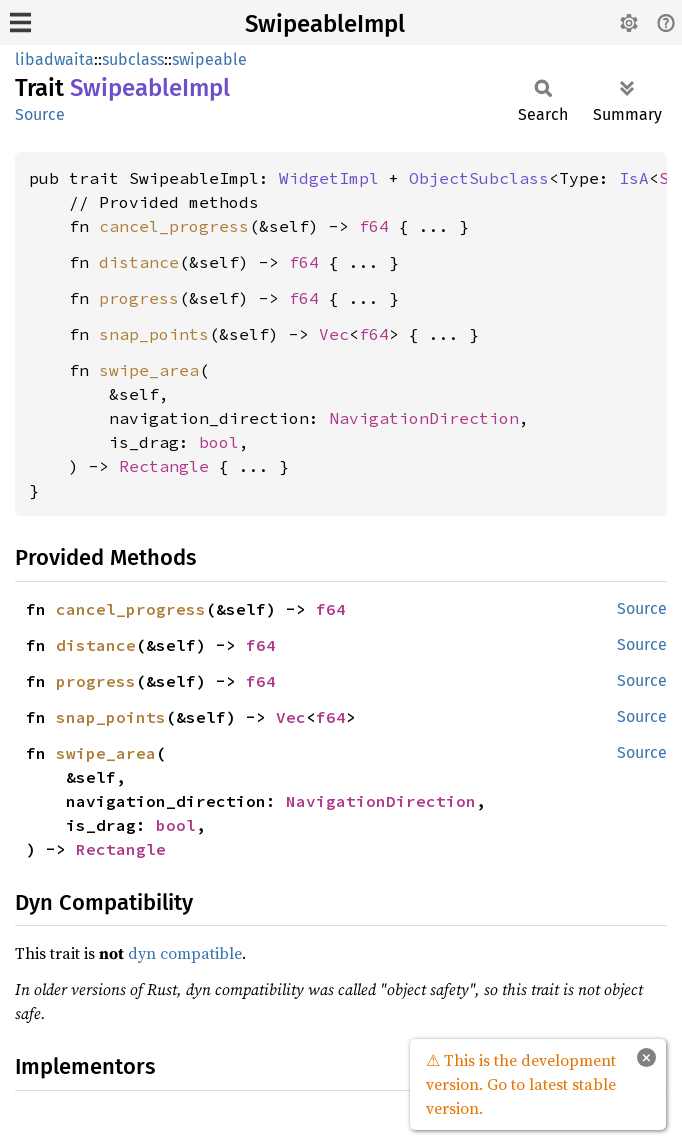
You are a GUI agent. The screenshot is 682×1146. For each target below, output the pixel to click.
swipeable (209, 59)
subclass (133, 59)
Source (40, 114)
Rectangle (164, 466)
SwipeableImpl (325, 24)
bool (219, 442)
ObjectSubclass (479, 178)
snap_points (154, 334)
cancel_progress (174, 226)
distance (139, 262)
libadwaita (54, 59)
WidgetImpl (329, 178)
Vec (334, 334)
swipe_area (149, 370)
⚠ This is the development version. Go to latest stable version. (521, 1084)
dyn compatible (185, 953)
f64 (374, 226)
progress (139, 298)
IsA (634, 178)
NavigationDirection (424, 418)
